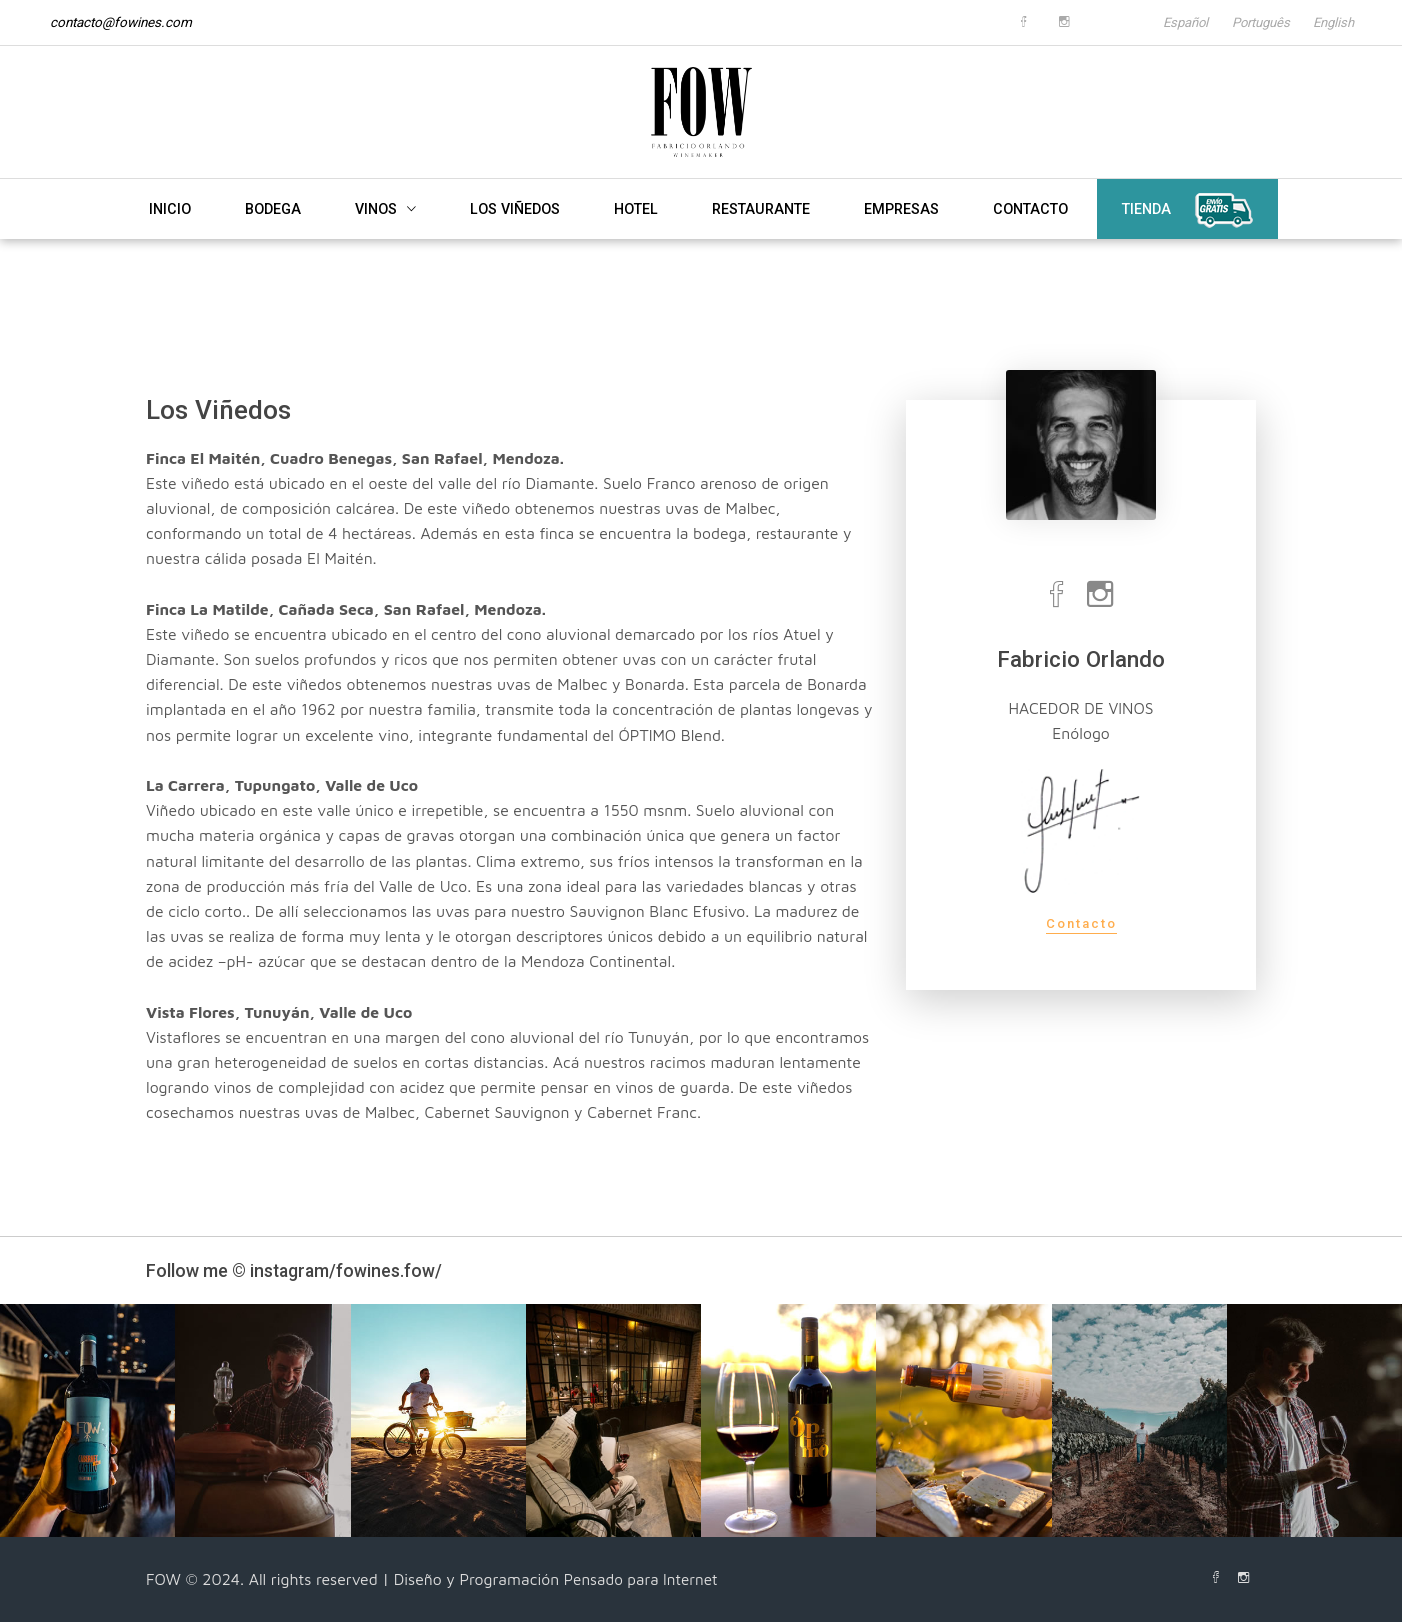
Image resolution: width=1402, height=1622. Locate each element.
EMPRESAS (901, 237)
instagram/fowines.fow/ (347, 1270)
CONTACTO (1030, 237)
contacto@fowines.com (121, 22)
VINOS (385, 237)
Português (1245, 22)
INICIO (170, 237)
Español (1157, 22)
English (1330, 22)
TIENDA (1187, 238)
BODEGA (273, 237)
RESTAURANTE (761, 237)
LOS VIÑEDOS (515, 237)
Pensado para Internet (643, 1579)
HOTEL (636, 237)
